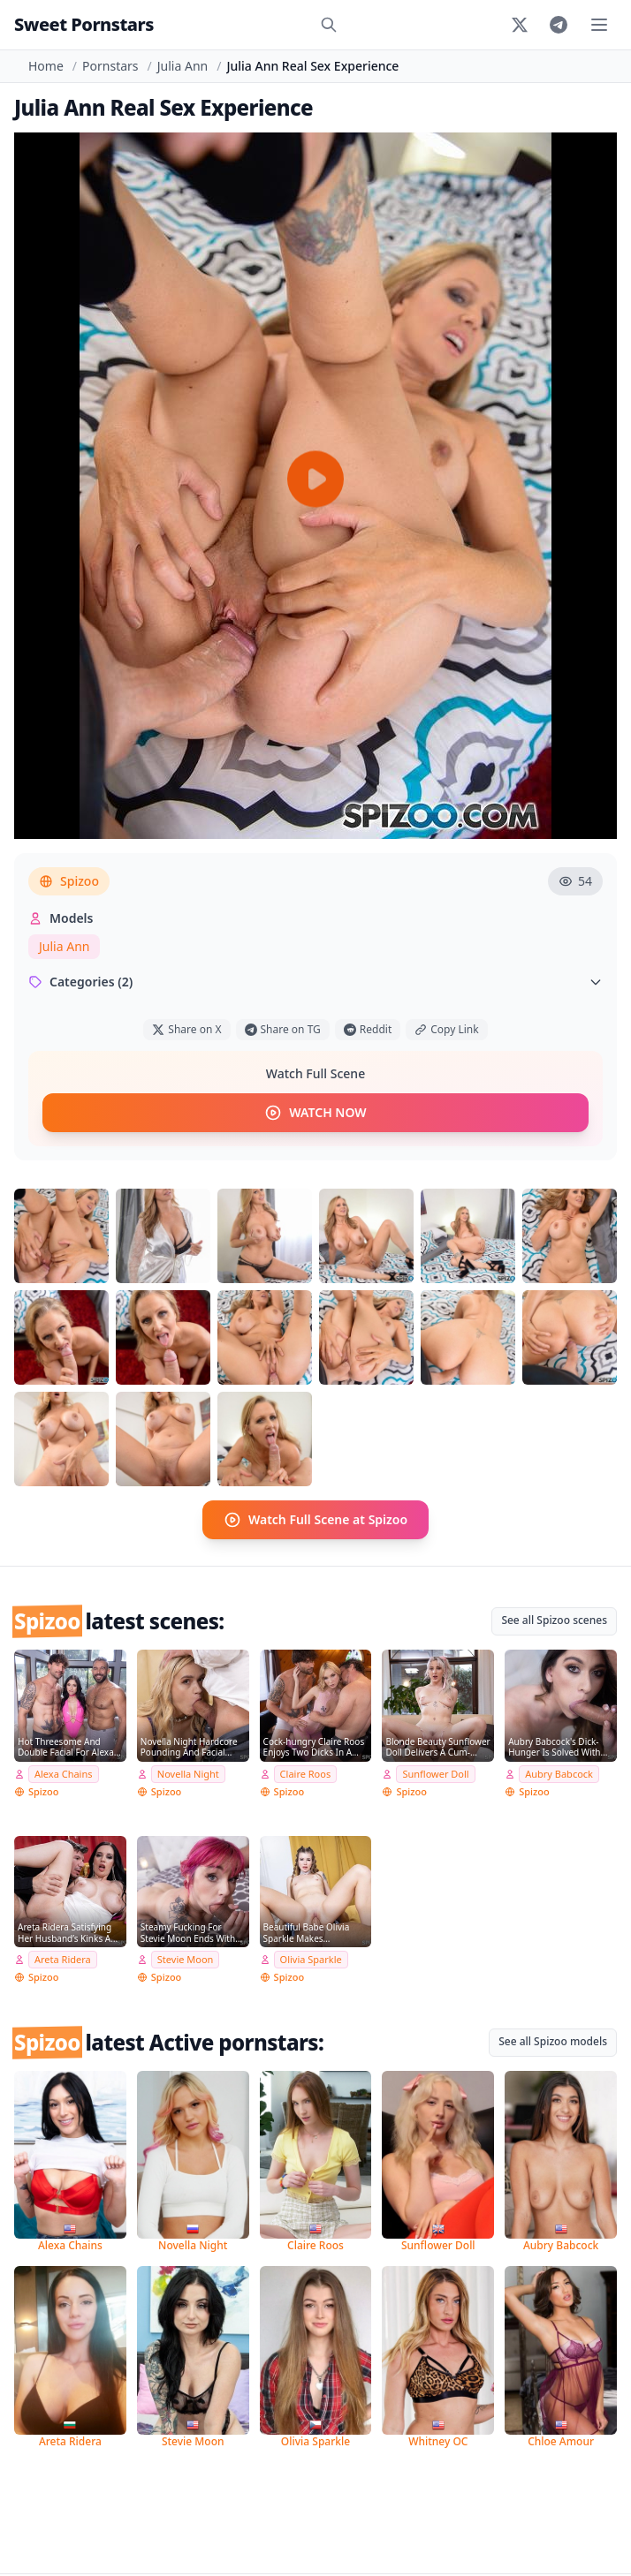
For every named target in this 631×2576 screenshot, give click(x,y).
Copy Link (446, 1029)
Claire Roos (305, 1773)
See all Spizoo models (552, 2041)
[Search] (329, 25)
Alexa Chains (63, 1773)
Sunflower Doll (435, 1773)
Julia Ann (182, 65)
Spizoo (69, 881)
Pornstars (110, 65)
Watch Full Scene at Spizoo (315, 1520)
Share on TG (283, 1029)
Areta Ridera (62, 1959)
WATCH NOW (315, 1113)
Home (46, 65)
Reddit (368, 1029)
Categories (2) (315, 981)
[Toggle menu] (599, 24)
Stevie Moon (185, 1959)
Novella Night (188, 1773)
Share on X (186, 1029)
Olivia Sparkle (311, 1959)
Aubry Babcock (559, 1773)
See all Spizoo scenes (554, 1620)
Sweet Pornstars (84, 24)
